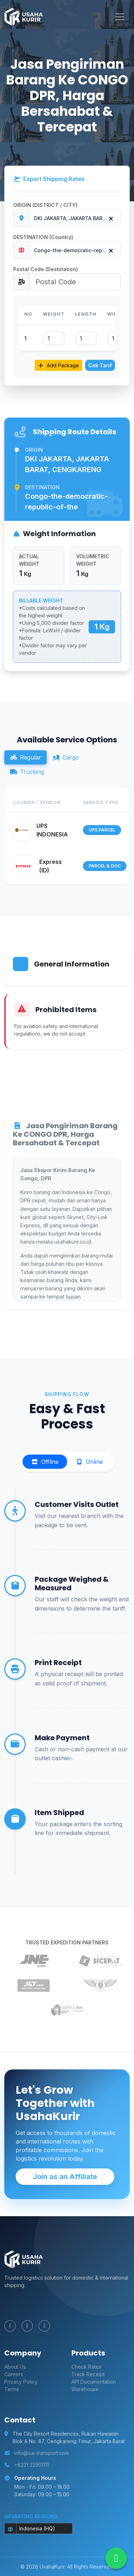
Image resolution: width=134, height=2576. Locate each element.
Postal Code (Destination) (45, 269)
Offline (45, 1461)
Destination (42, 487)
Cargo (66, 757)
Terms (11, 2389)
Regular (25, 757)
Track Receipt (88, 2374)
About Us (15, 2367)
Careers (13, 2374)
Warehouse (85, 2389)
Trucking (27, 771)
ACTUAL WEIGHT (29, 560)
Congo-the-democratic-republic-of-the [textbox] (77, 250)
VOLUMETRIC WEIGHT (92, 560)
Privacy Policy (21, 2382)
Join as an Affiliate (65, 2176)
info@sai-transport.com (41, 2453)
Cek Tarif (100, 365)
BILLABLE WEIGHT (41, 600)
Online (89, 1461)
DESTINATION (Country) (43, 237)
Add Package (58, 365)
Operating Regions (31, 2516)
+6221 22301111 (31, 2465)
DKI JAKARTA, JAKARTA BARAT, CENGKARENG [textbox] (77, 218)
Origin (34, 450)
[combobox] (75, 218)
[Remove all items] (110, 216)
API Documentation (93, 2382)
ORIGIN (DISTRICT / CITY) (45, 205)
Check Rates (86, 2367)
